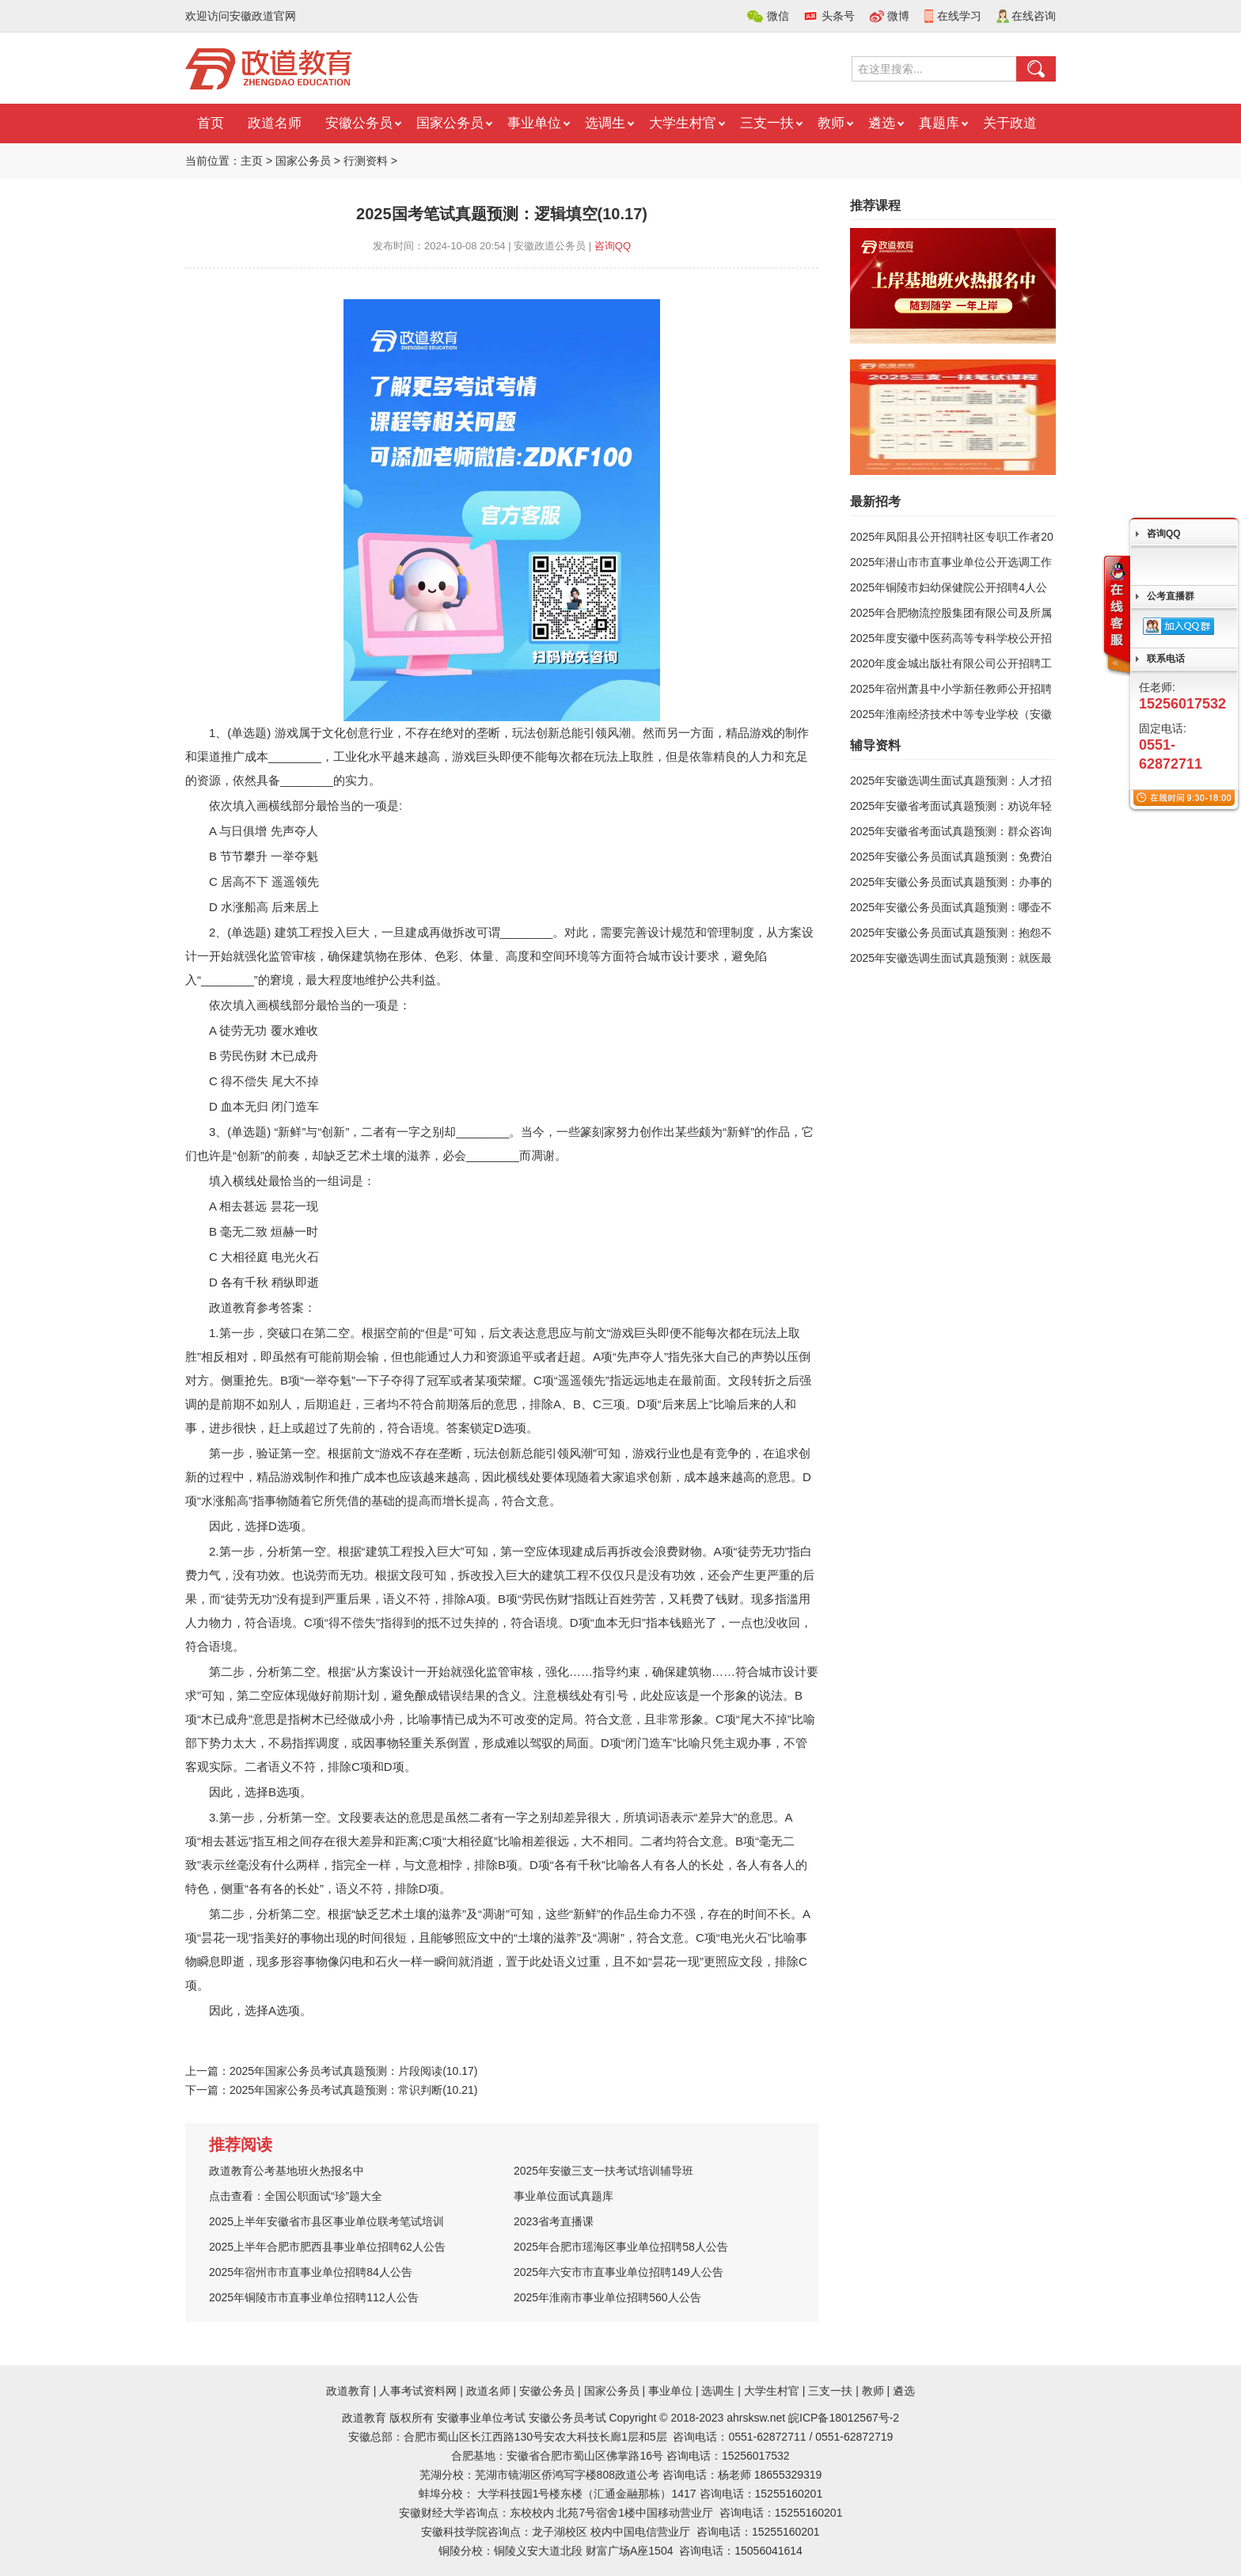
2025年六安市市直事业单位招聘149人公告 (618, 2272)
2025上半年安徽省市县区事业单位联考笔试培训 (326, 2221)
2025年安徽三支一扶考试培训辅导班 (603, 2170)
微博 (898, 15)
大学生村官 (682, 123)
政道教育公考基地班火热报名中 (286, 2170)
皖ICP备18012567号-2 (843, 2417)
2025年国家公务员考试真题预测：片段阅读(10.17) (354, 2071)
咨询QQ (612, 246)
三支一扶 (767, 123)
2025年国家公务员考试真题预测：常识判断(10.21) (354, 2090)
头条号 (838, 15)
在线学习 (959, 15)
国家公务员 (450, 123)
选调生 (605, 123)
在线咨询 (1033, 15)
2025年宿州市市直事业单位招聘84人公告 (310, 2272)
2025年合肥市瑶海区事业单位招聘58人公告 (621, 2246)
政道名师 (275, 123)
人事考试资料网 (418, 2390)
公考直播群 (1170, 596)
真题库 (939, 123)
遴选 (881, 123)
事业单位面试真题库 (563, 2196)
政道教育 (348, 2390)
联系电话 (1166, 658)
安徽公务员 (359, 123)
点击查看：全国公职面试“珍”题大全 (295, 2196)
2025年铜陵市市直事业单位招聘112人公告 (314, 2297)
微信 (778, 15)
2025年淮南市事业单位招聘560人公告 (607, 2297)
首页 (210, 123)
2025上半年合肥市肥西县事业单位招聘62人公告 (327, 2246)
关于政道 (1010, 123)
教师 (831, 123)
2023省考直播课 (554, 2221)
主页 (252, 160)
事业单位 (534, 123)
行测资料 (365, 160)
